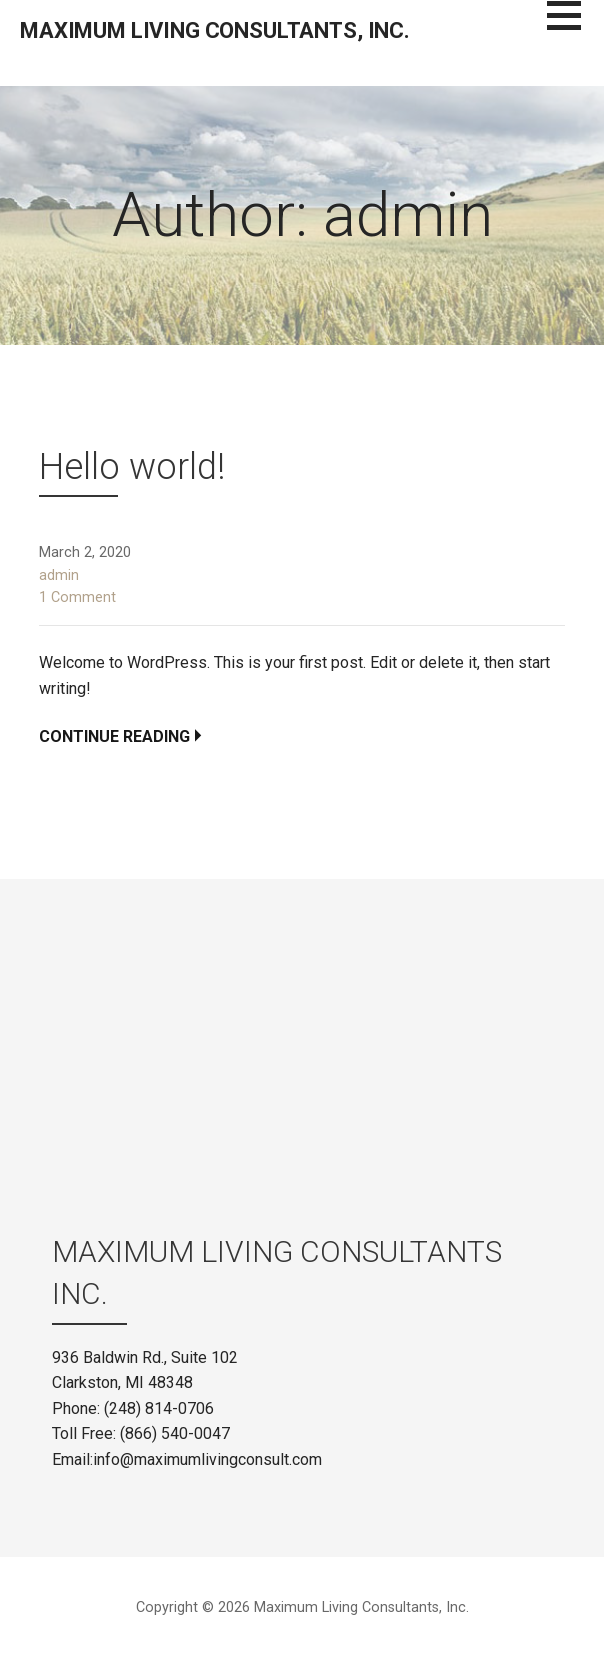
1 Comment (77, 597)
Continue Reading (114, 736)
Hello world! (132, 467)
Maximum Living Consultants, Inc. (215, 30)
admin (59, 575)
